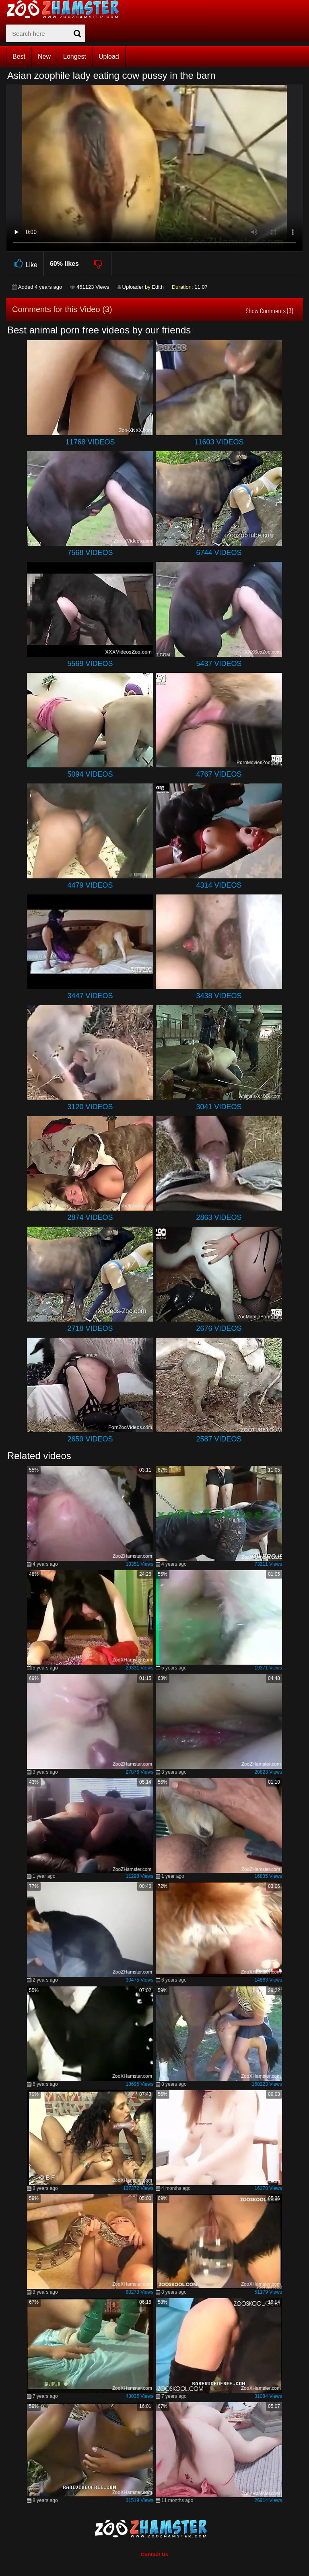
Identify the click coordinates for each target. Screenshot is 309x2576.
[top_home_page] (66, 9)
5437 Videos (218, 664)
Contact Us (155, 2554)
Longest (74, 56)
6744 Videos (218, 553)
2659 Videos (90, 1439)
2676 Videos (218, 1328)
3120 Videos (90, 1107)
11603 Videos (218, 442)
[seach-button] (77, 33)
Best (18, 56)
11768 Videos (90, 442)
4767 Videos (218, 774)
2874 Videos (90, 1217)
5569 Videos (90, 664)
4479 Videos (90, 885)
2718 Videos (90, 1328)
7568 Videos (90, 553)
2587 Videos (218, 1439)
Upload (109, 56)
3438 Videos (218, 996)
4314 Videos (218, 885)
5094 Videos (90, 774)
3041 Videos (218, 1107)
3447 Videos (90, 996)
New (44, 56)
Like (24, 263)
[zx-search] (45, 33)
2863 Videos (218, 1217)
